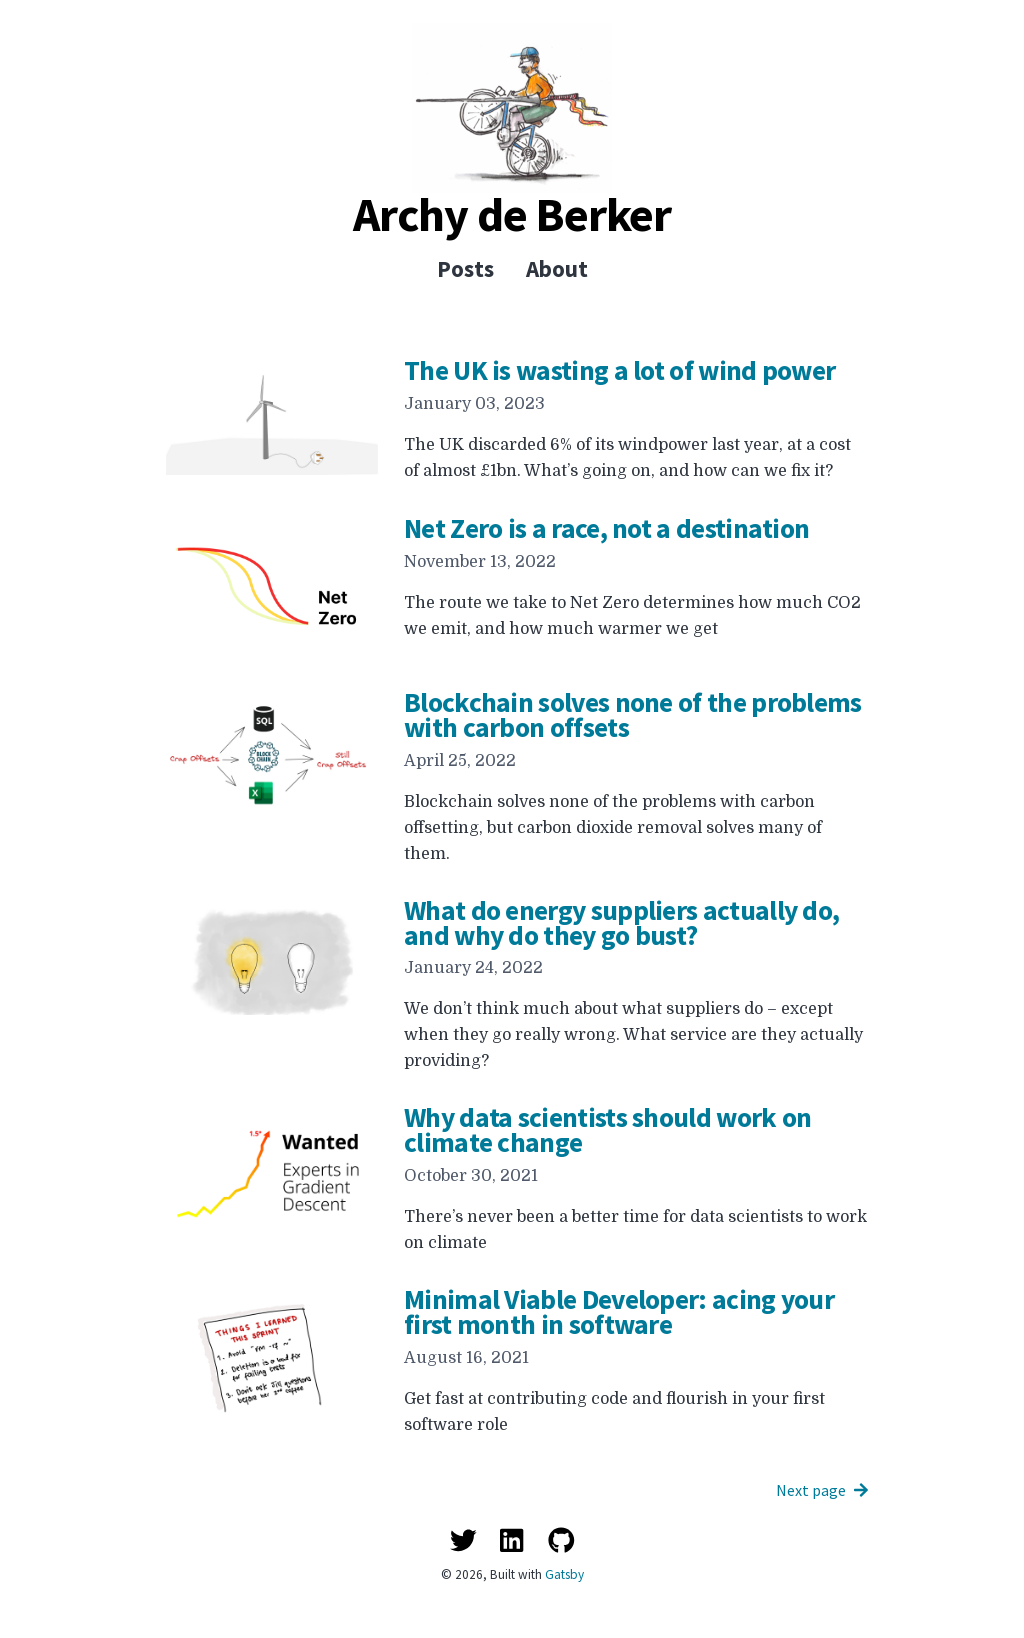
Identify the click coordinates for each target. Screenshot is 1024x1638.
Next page (822, 1490)
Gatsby (564, 1574)
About (557, 268)
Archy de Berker (512, 214)
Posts (465, 268)
